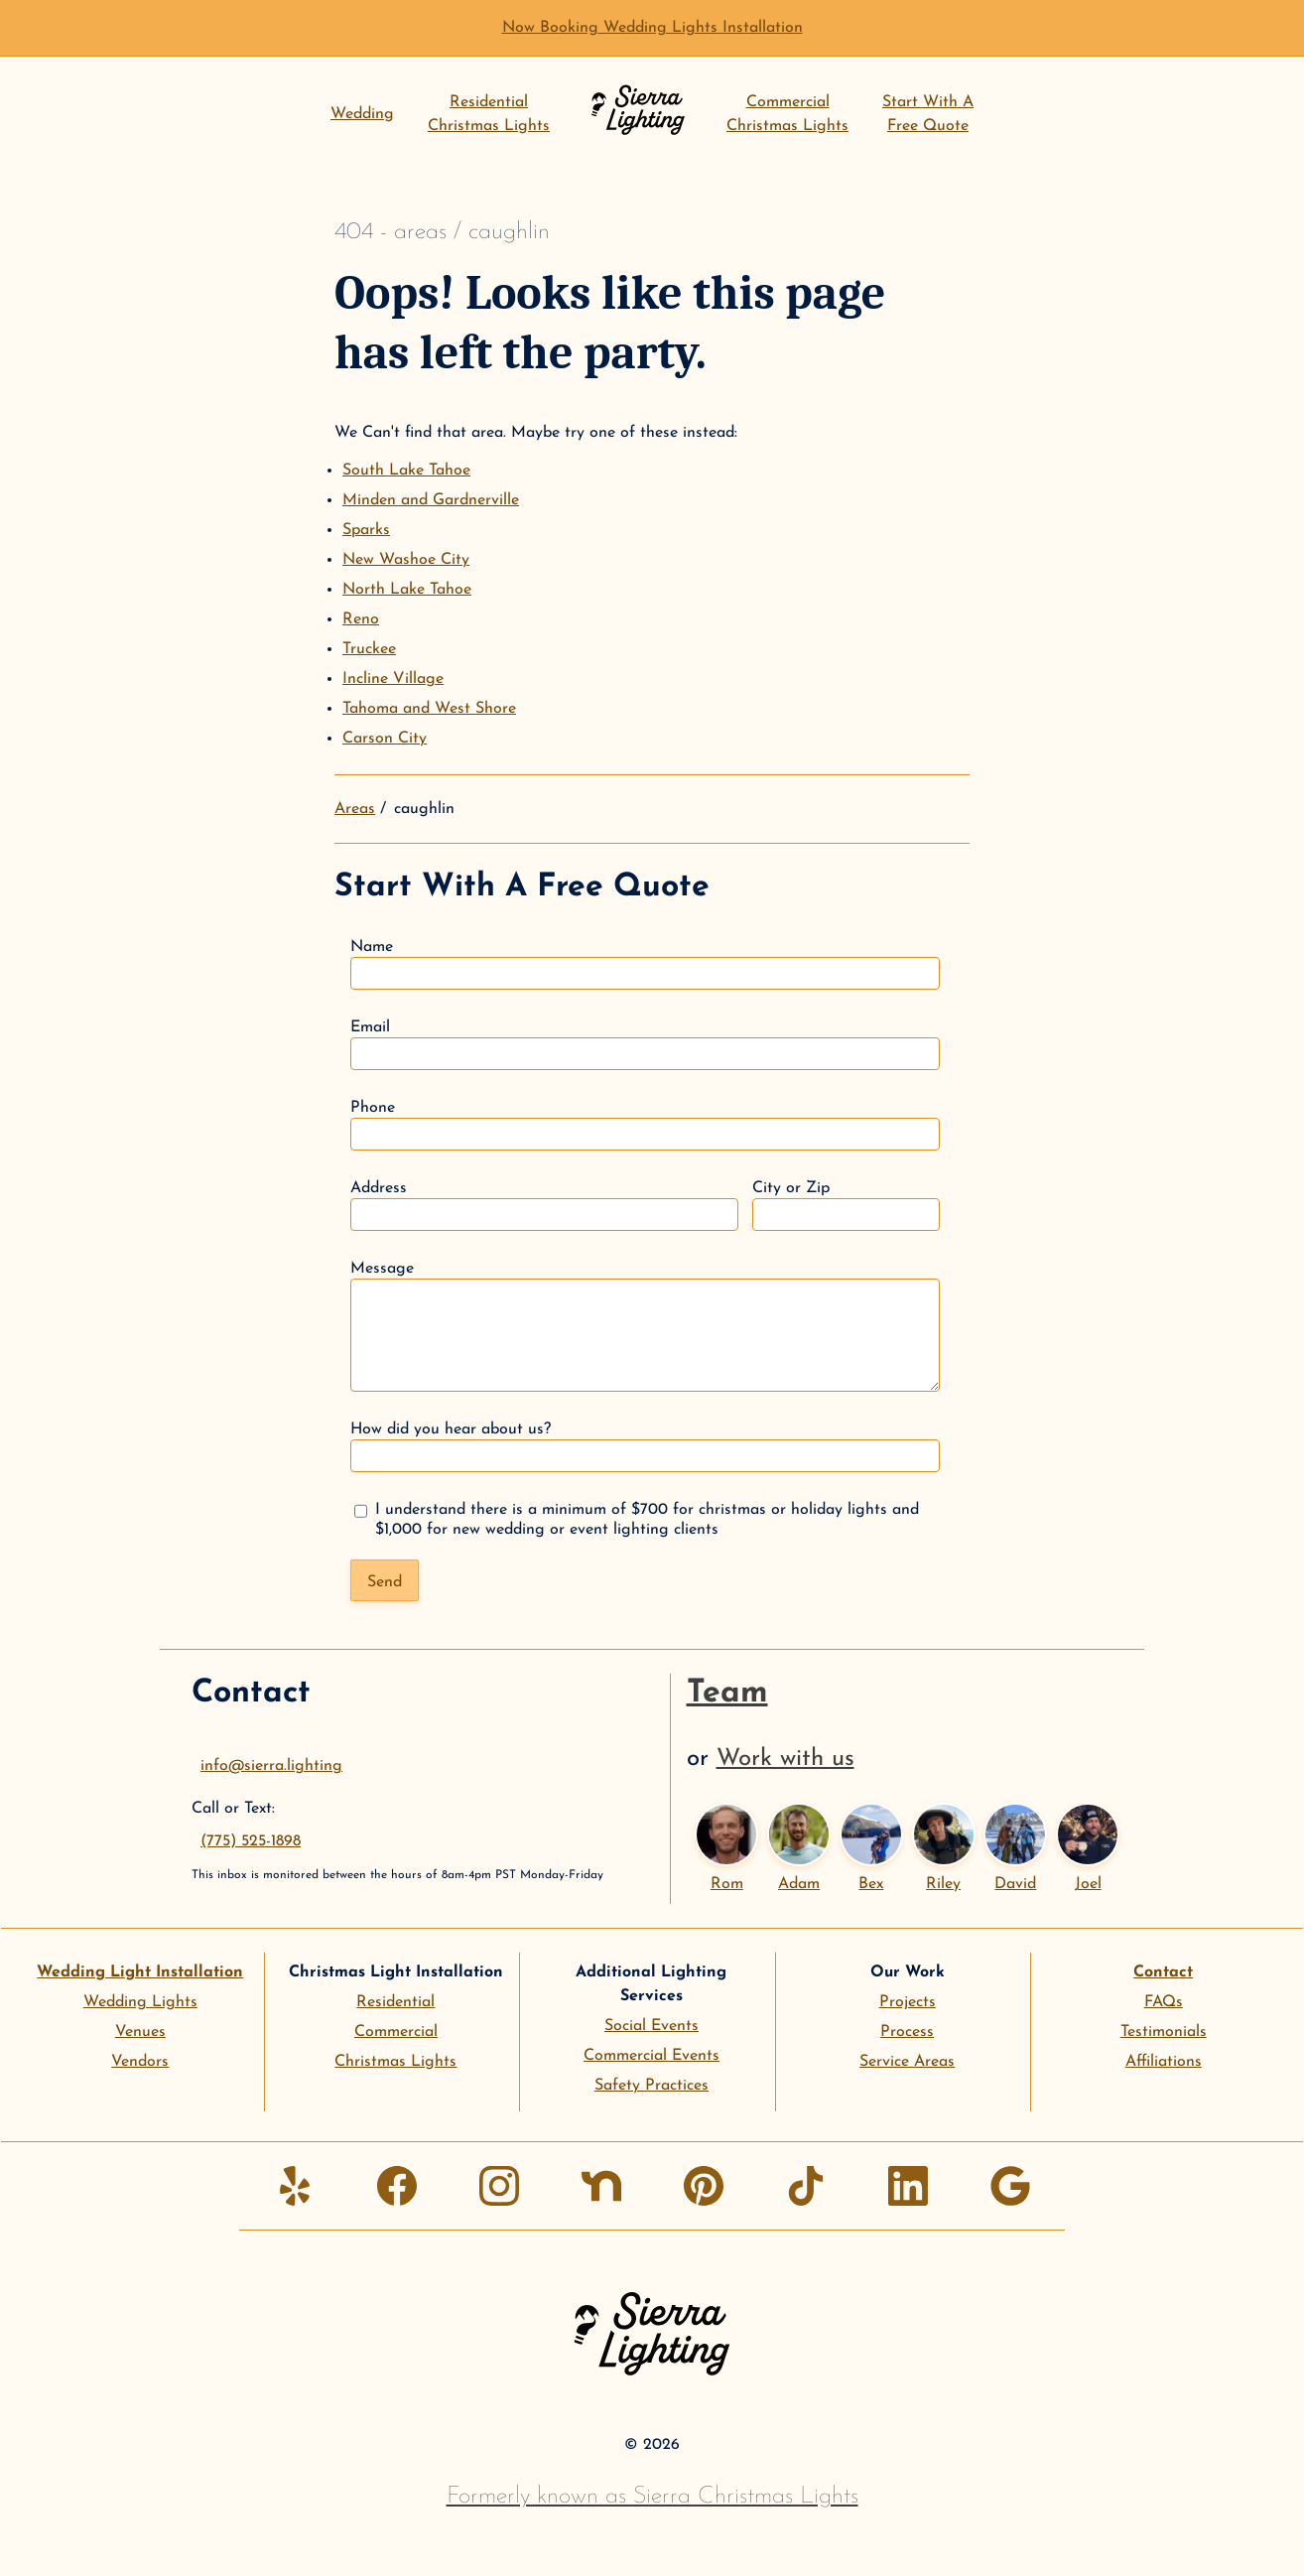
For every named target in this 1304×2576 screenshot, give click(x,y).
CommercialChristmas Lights (787, 114)
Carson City (384, 738)
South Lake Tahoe (406, 470)
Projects (907, 2002)
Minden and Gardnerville (430, 500)
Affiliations (1163, 2062)
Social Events (651, 2026)
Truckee (369, 649)
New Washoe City (405, 560)
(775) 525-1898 (250, 1841)
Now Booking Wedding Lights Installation (652, 28)
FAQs (1163, 2002)
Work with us (785, 1759)
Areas (354, 809)
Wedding (362, 114)
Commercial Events (651, 2056)
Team (727, 1693)
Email (645, 1044)
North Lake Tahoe (406, 590)
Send (384, 1582)
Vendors (140, 2062)
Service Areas (907, 2062)
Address (544, 1205)
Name (645, 964)
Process (907, 2032)
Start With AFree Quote (928, 114)
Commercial (396, 2032)
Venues (140, 2032)
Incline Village (393, 679)
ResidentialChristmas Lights (489, 114)
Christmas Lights (395, 2062)
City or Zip (846, 1205)
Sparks (366, 530)
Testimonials (1163, 2032)
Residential (395, 2002)
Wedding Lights (140, 2002)
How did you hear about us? (645, 1447)
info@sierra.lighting (271, 1766)
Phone (645, 1125)
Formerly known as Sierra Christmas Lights (652, 2496)
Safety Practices (651, 2086)
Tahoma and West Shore (429, 709)
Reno (360, 619)
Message (645, 1326)
